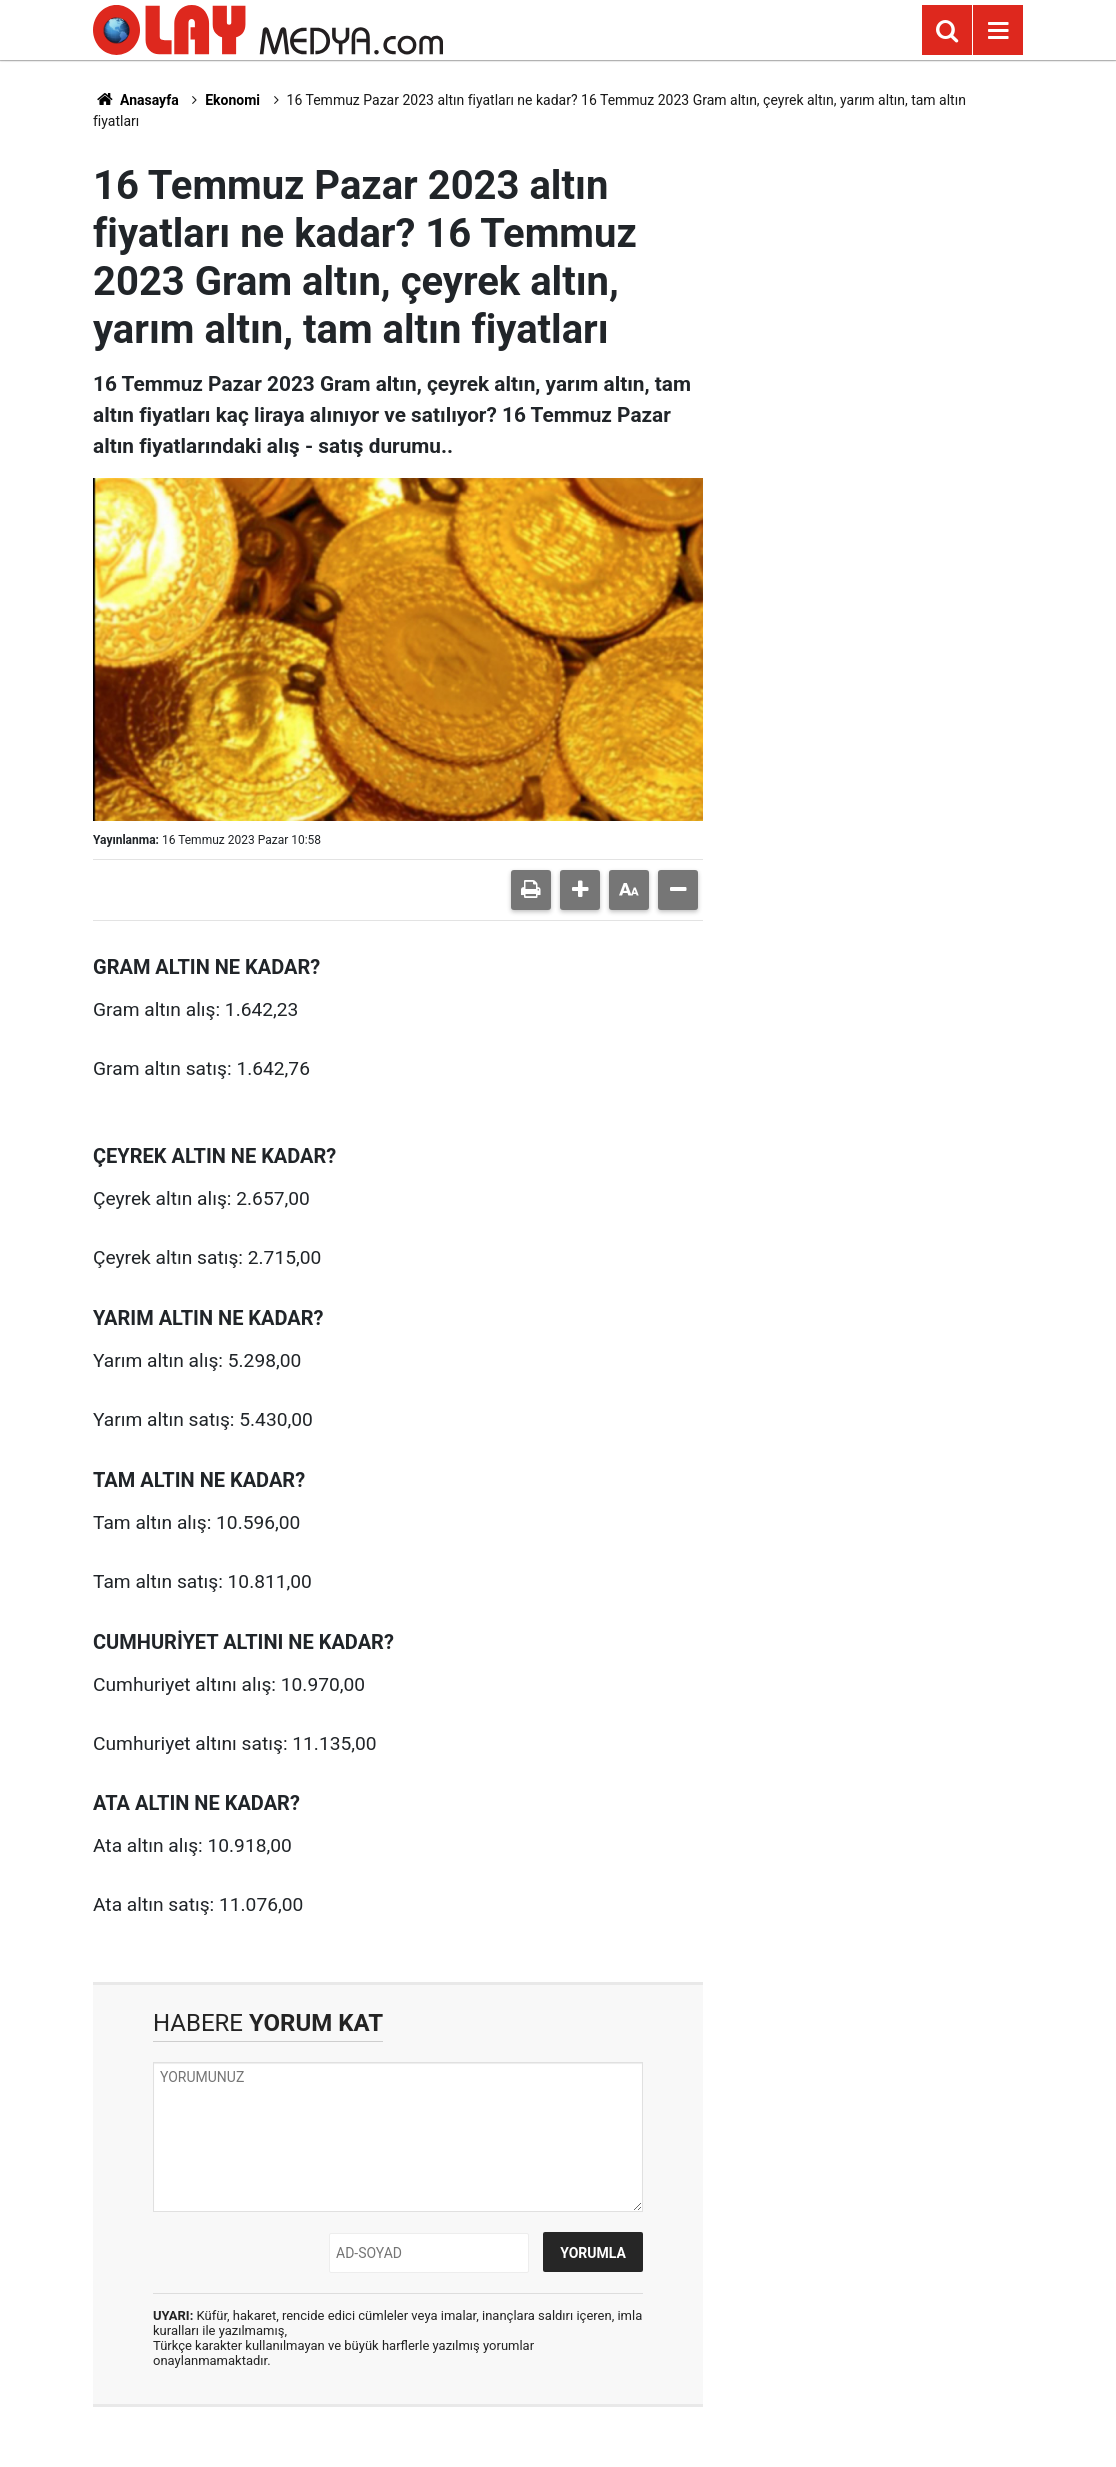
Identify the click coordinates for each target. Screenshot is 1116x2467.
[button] (580, 890)
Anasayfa (136, 100)
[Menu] (998, 31)
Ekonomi (232, 100)
